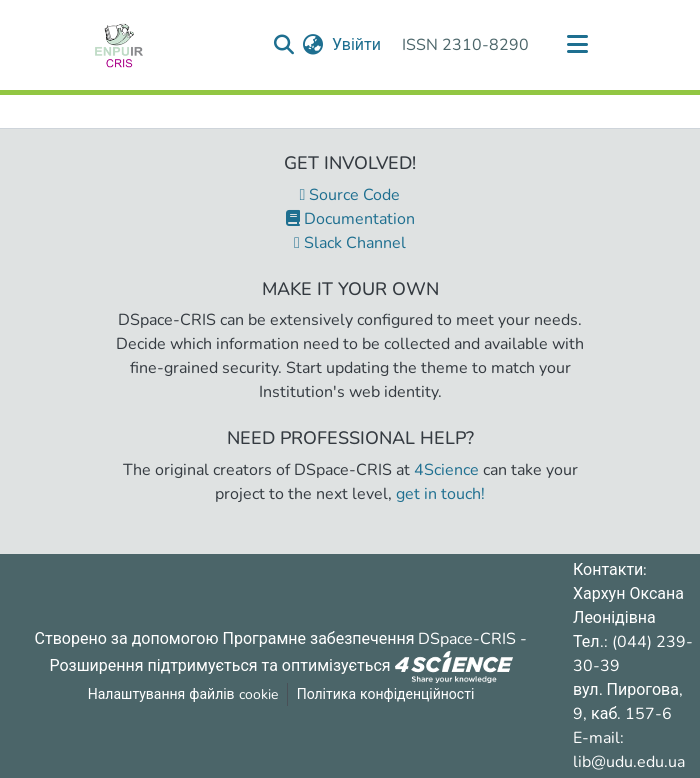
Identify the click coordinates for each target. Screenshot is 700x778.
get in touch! (440, 494)
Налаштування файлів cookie (183, 694)
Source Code (350, 195)
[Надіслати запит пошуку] (284, 45)
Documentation (350, 219)
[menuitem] (313, 45)
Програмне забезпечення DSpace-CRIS (370, 639)
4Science (446, 470)
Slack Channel (350, 243)
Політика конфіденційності (386, 694)
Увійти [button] (357, 45)
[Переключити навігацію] (577, 45)
